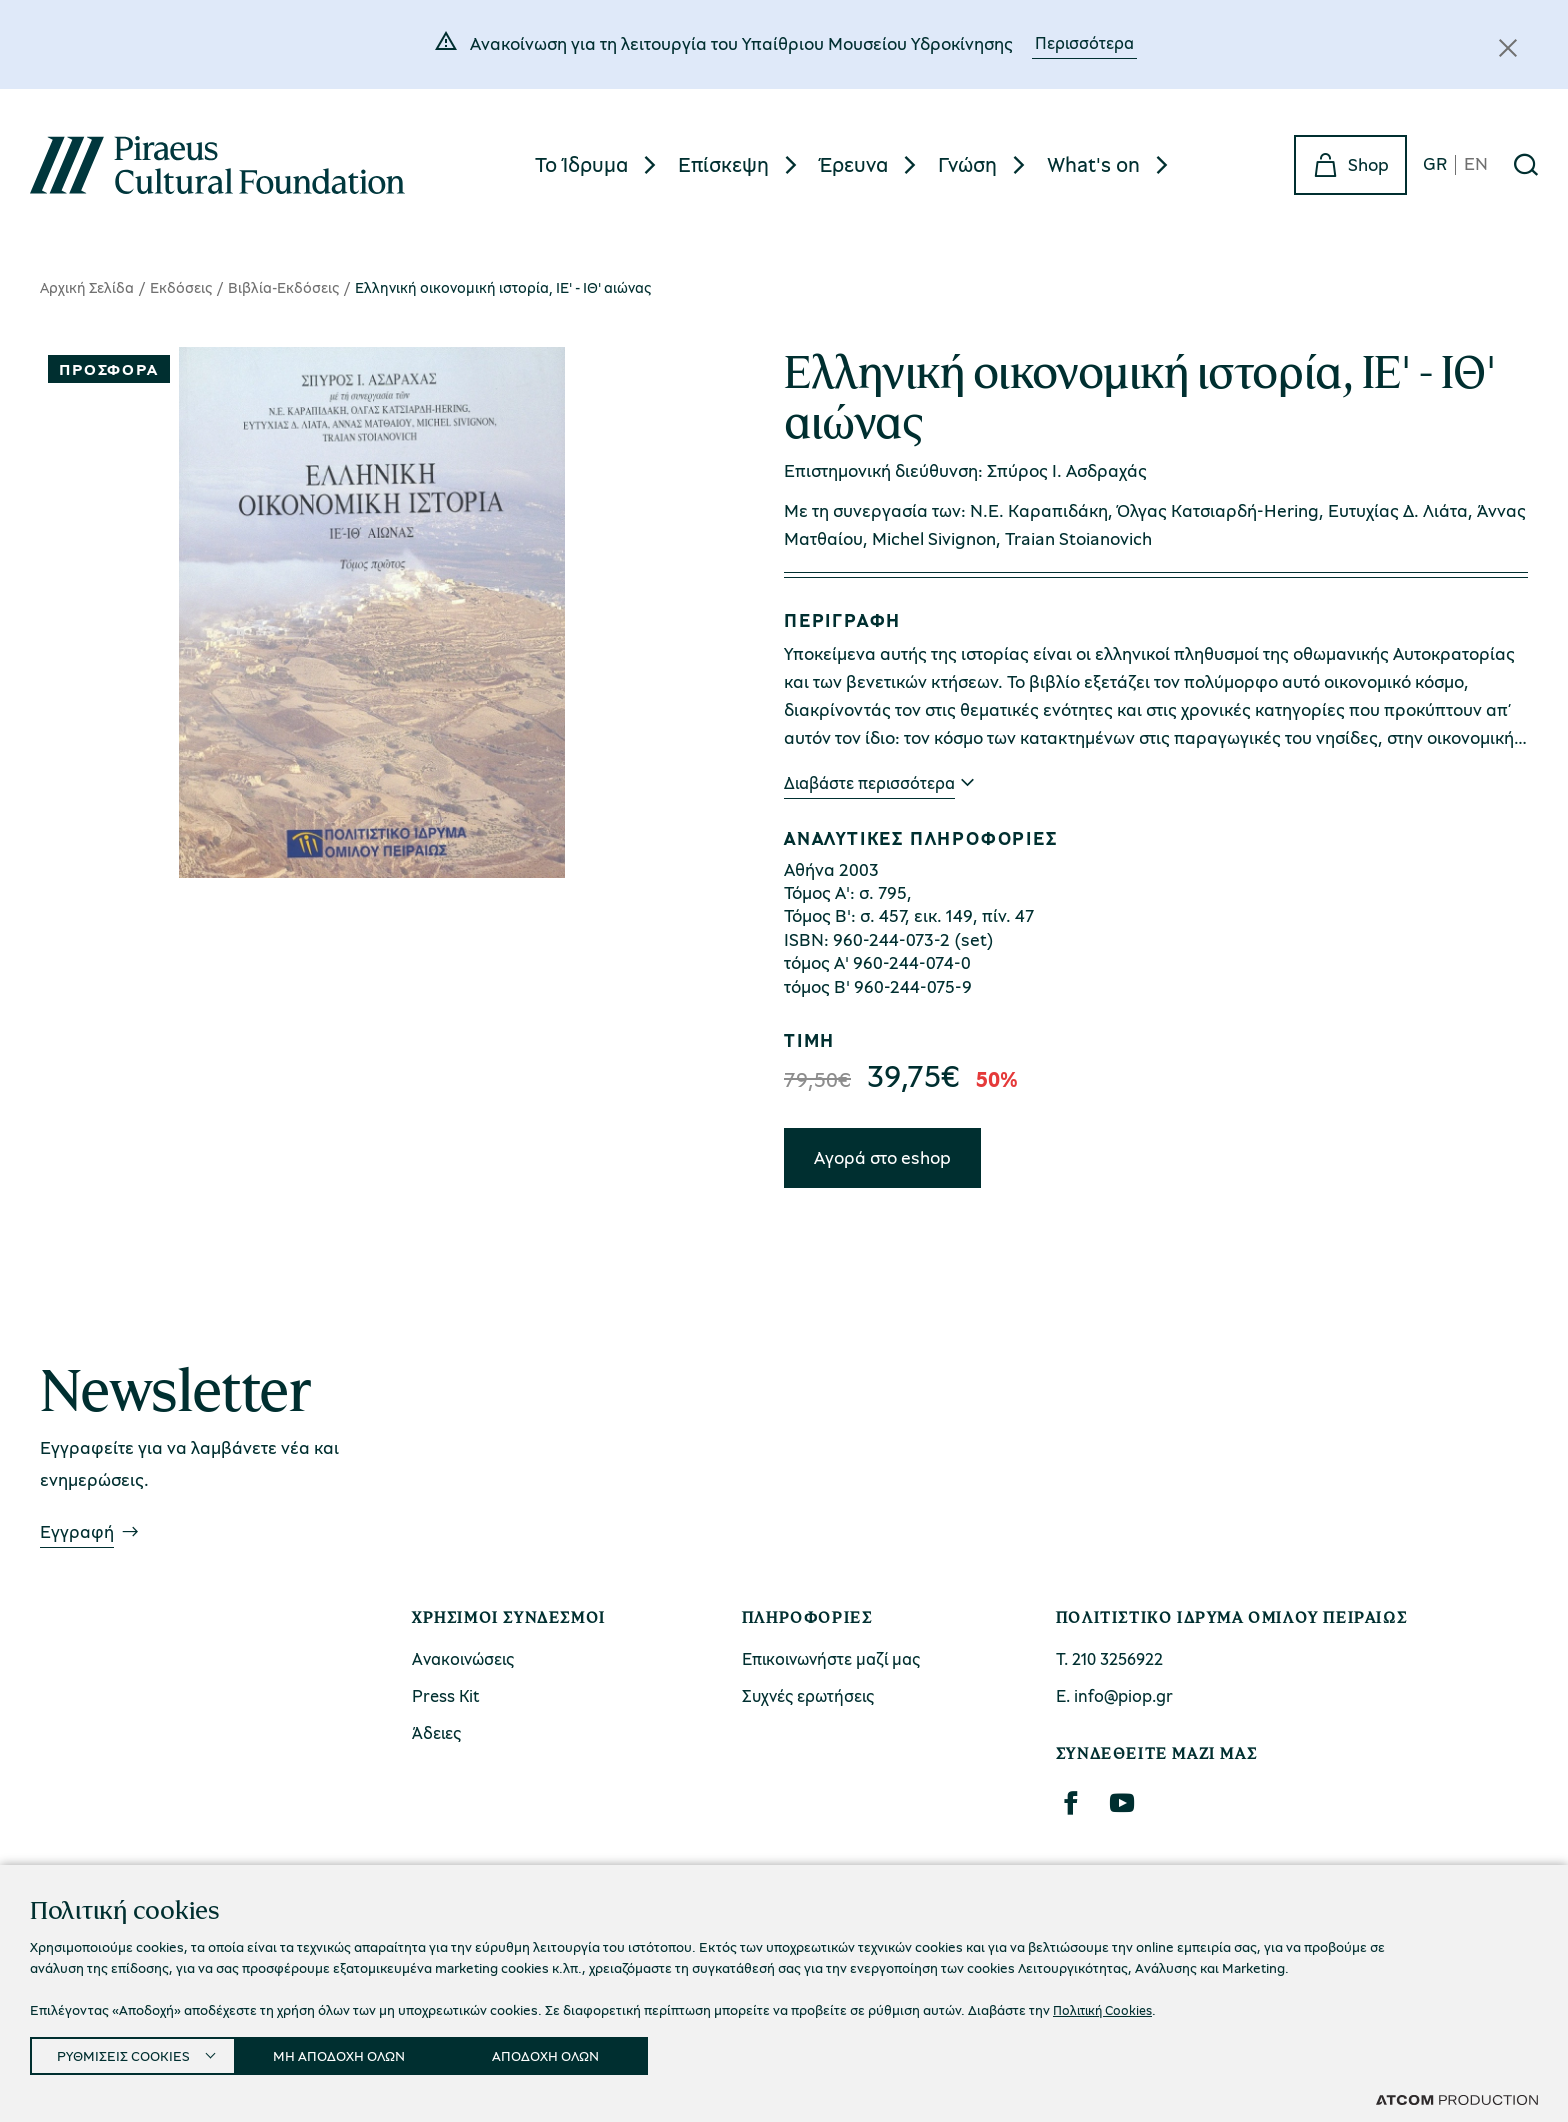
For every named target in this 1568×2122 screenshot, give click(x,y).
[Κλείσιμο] (1508, 48)
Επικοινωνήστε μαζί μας (831, 1658)
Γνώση (967, 164)
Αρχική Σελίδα (87, 287)
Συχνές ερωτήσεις (808, 1695)
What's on (1093, 164)
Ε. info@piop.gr (1114, 1695)
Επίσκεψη (723, 164)
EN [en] (1476, 164)
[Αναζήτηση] (1526, 165)
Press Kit (446, 1695)
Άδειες (436, 1732)
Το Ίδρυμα (581, 164)
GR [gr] (1435, 164)
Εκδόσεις (181, 287)
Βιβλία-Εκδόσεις (283, 287)
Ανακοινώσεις (463, 1658)
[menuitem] (598, 164)
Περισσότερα (1084, 42)
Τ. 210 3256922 (1109, 1658)
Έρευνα (853, 164)
